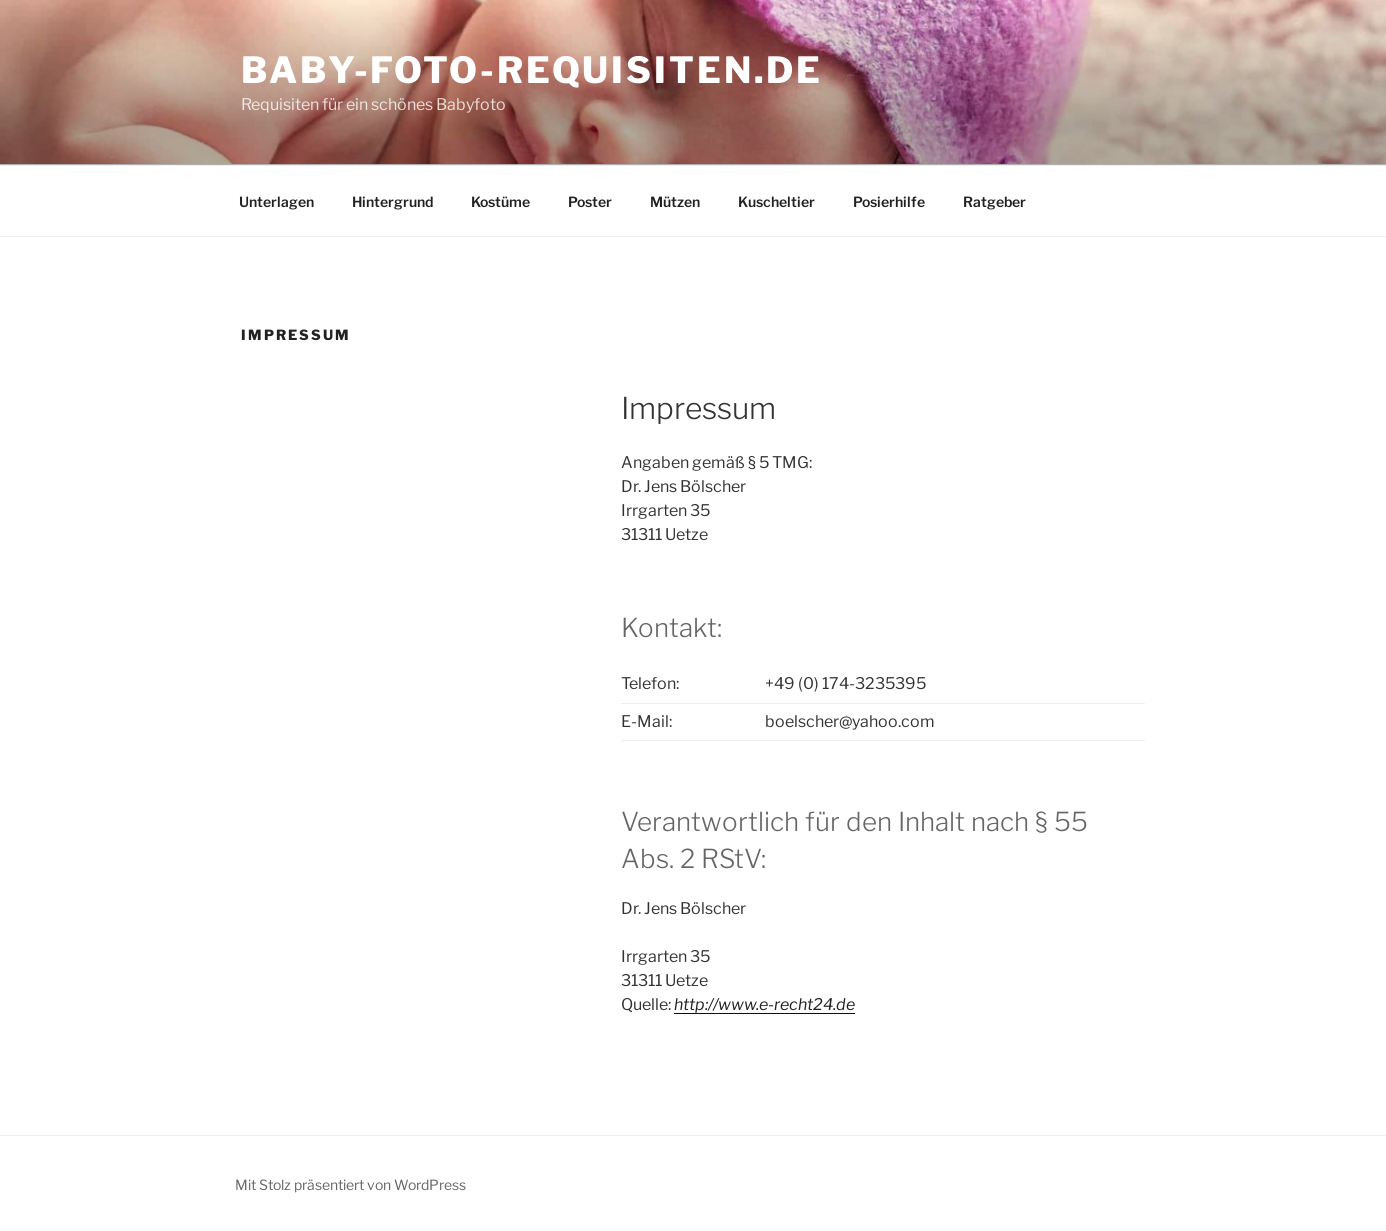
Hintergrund (392, 201)
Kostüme (500, 201)
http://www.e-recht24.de (764, 1004)
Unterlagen (276, 201)
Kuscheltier (776, 201)
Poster (590, 201)
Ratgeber (994, 201)
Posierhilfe (889, 201)
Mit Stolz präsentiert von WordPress (350, 1184)
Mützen (675, 201)
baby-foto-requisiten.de (532, 70)
